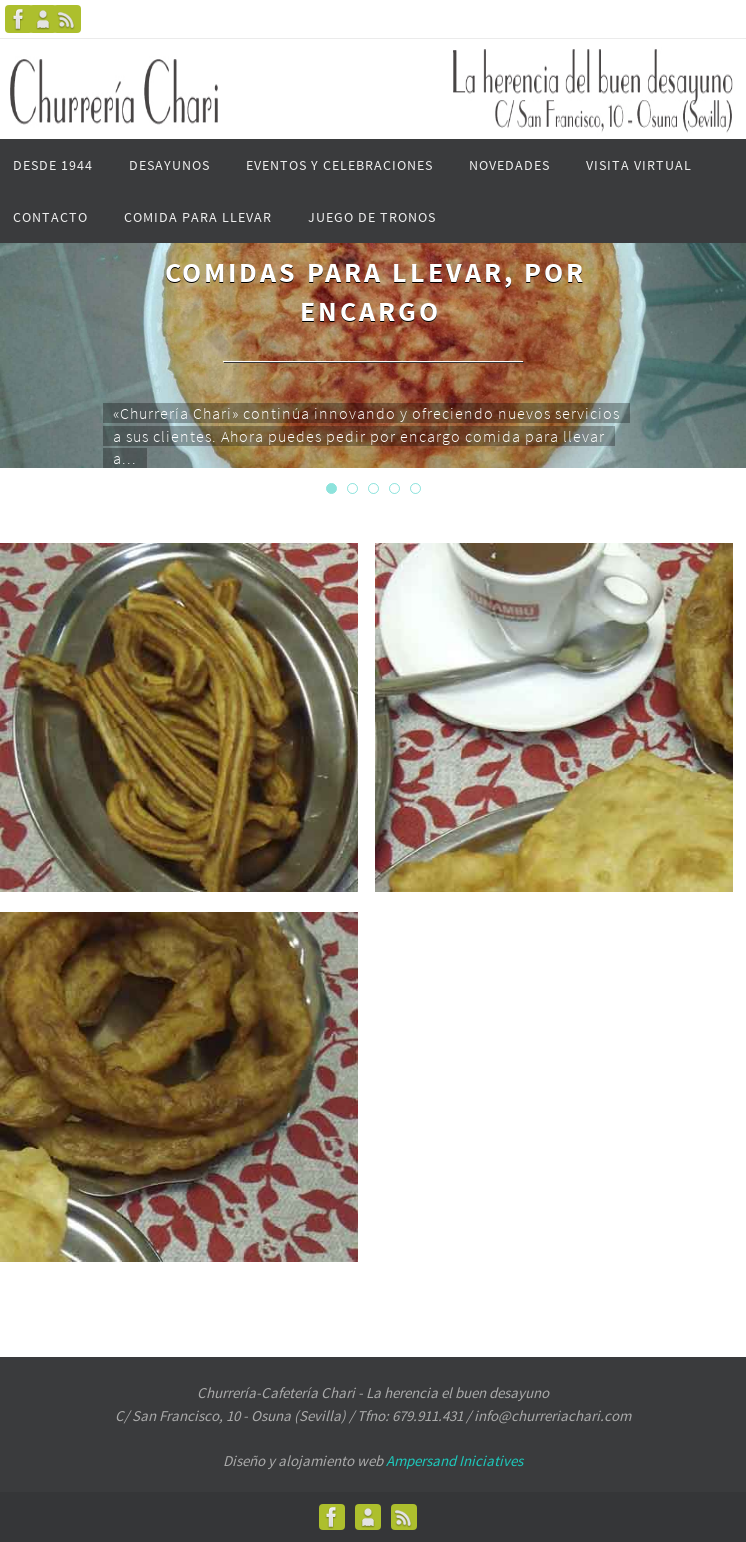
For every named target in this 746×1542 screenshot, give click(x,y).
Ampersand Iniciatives (454, 1460)
